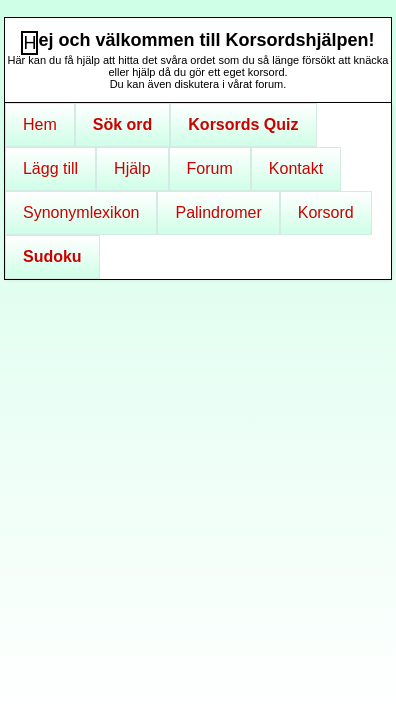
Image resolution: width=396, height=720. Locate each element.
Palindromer (218, 212)
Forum (210, 168)
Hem (40, 124)
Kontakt (296, 168)
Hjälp (132, 168)
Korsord (326, 212)
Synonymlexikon (81, 212)
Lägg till (50, 168)
